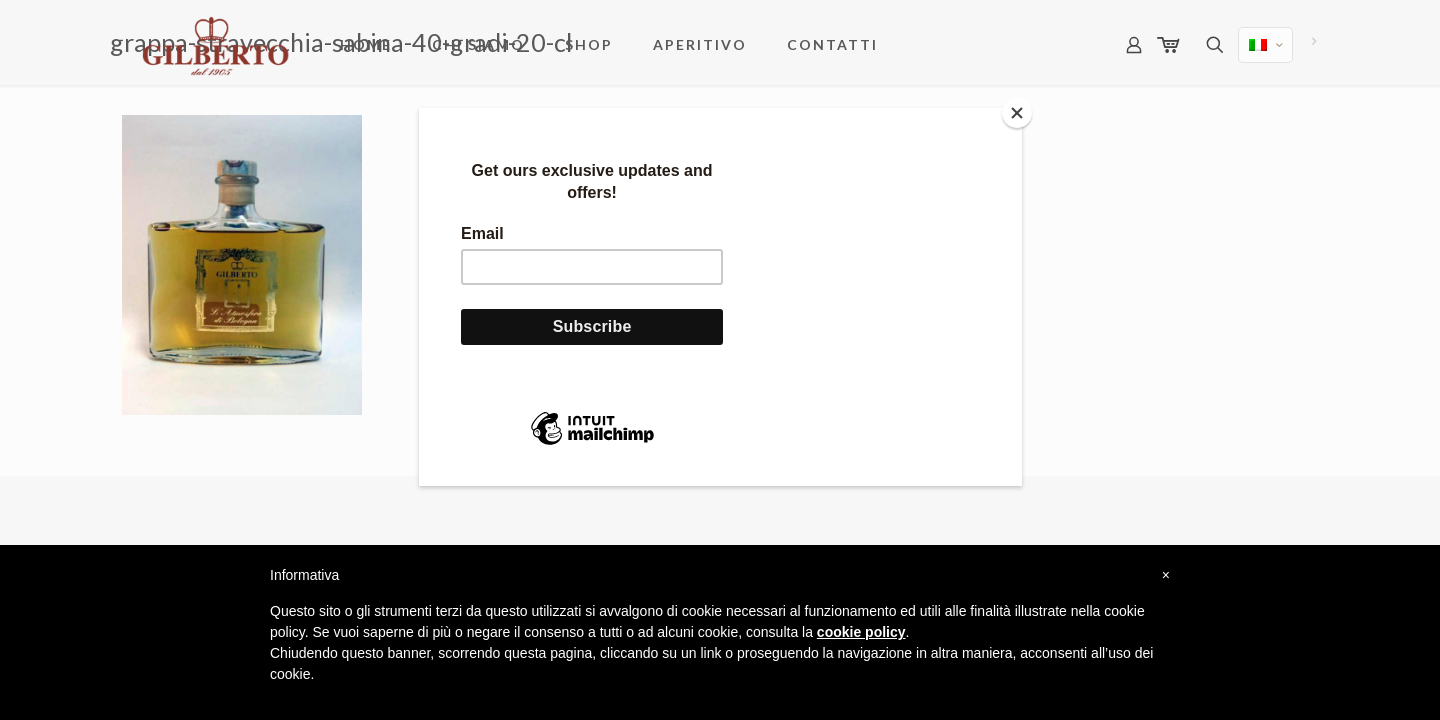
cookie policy (861, 632)
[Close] (1017, 113)
